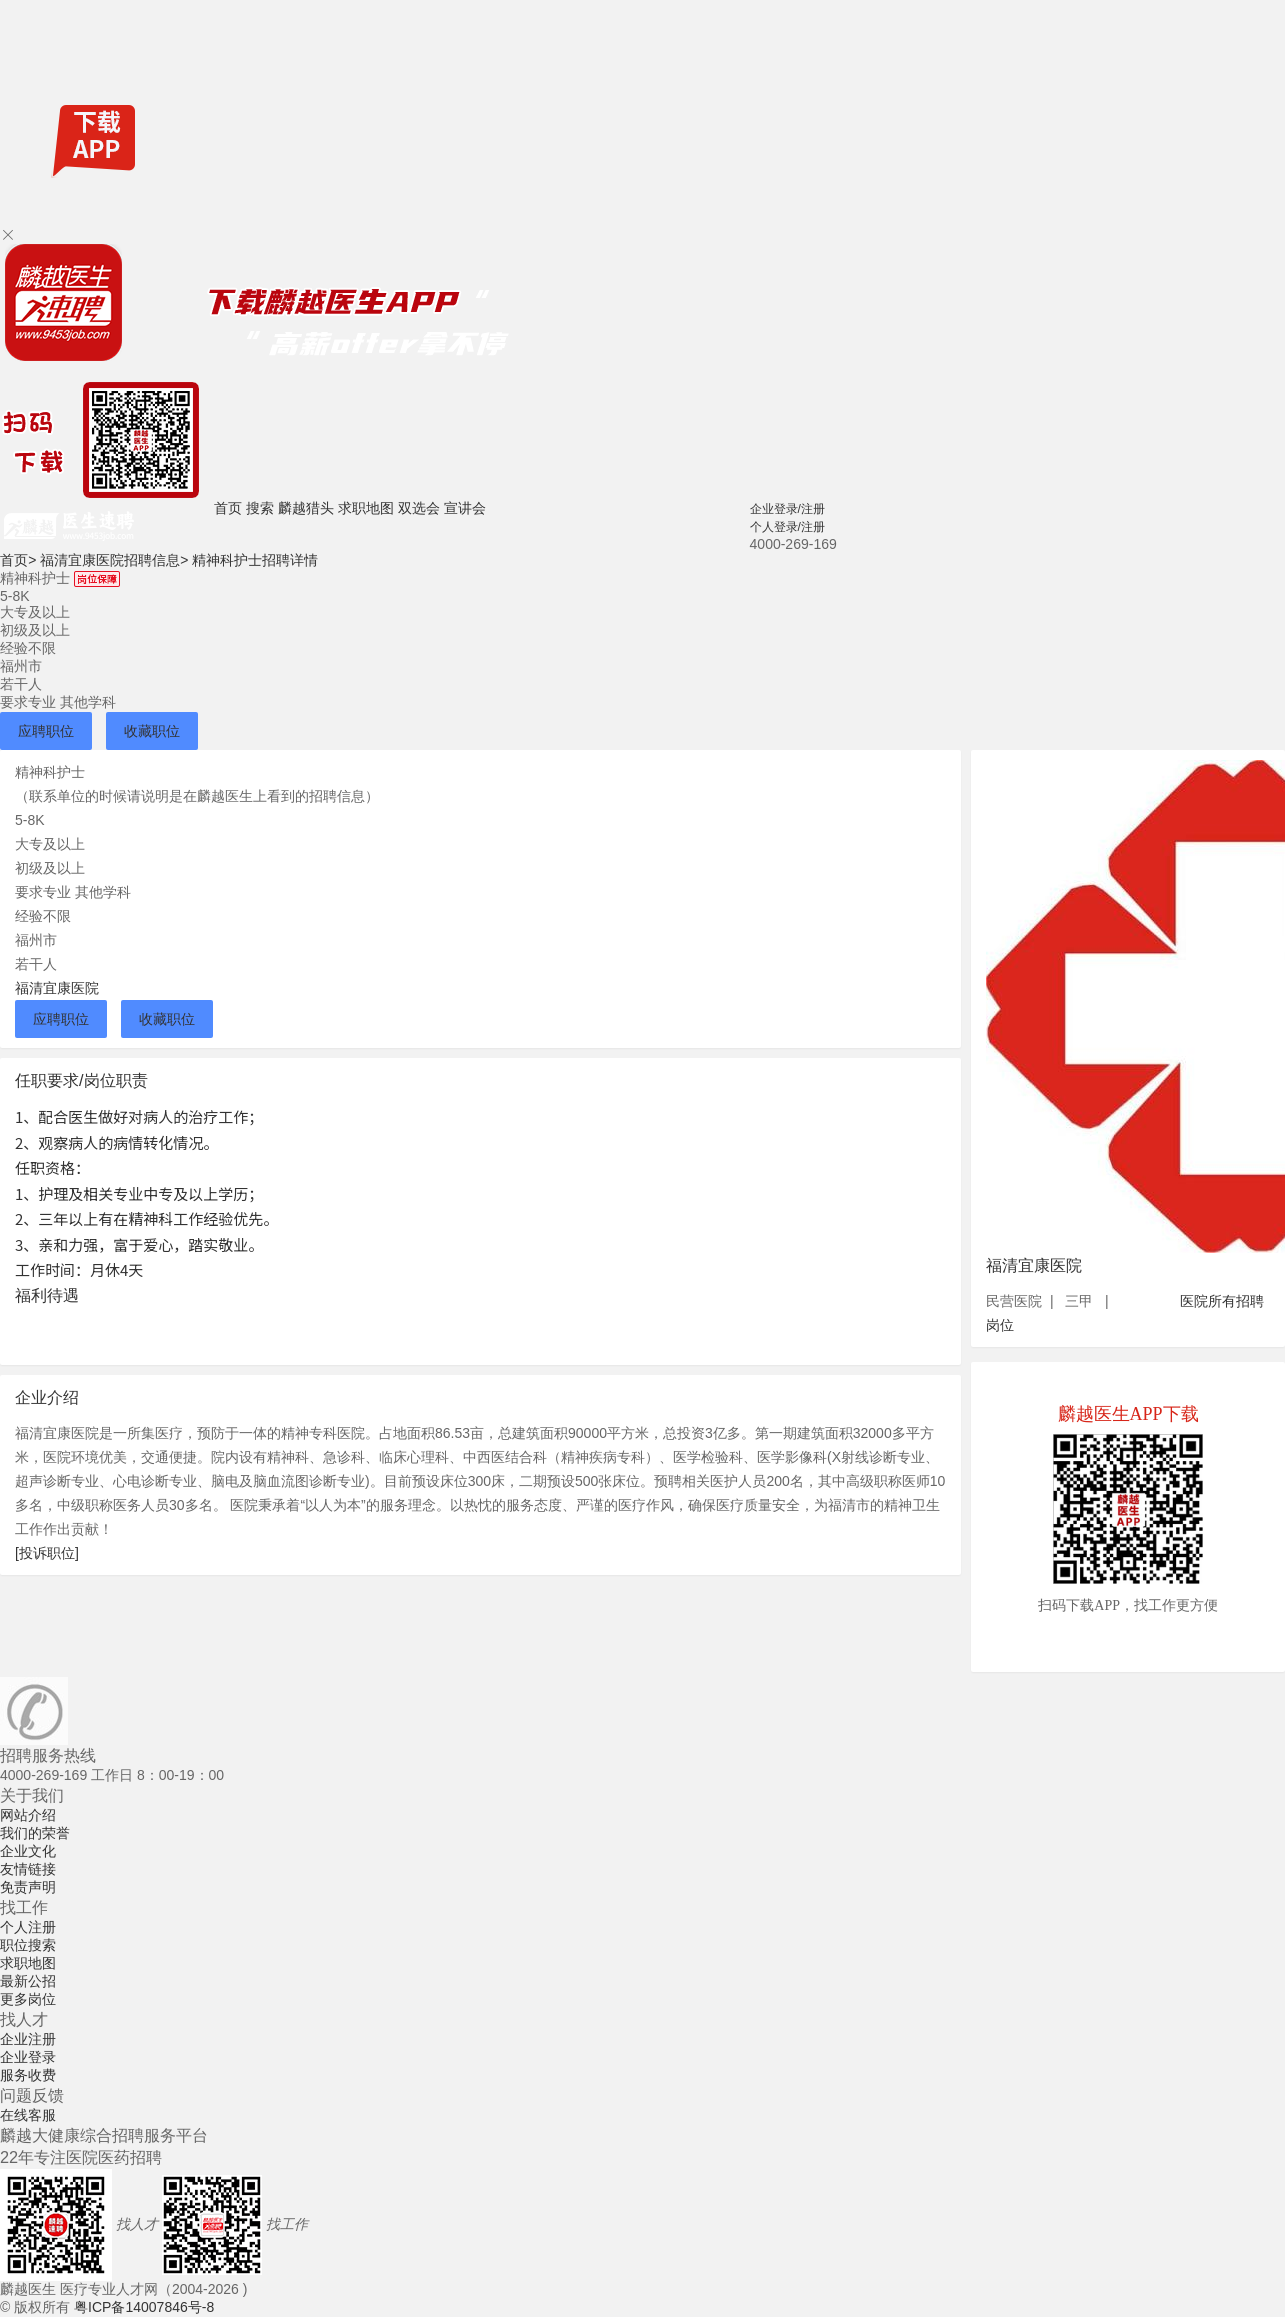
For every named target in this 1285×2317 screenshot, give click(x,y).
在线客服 (28, 2115)
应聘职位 (46, 731)
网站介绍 (28, 1815)
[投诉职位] (47, 1553)
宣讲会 (465, 508)
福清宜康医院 (57, 988)
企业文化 (28, 1851)
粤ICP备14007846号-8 (144, 2307)
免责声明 (28, 1887)
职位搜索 (28, 1945)
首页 (228, 508)
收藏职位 (152, 731)
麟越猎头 (306, 508)
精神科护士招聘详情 (255, 560)
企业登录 (28, 2057)
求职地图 (366, 508)
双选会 (419, 508)
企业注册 (28, 2039)
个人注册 (28, 1927)
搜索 (260, 508)
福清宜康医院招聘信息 (114, 560)
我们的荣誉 (35, 1833)
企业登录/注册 (787, 509)
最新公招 (28, 1981)
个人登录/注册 (787, 527)
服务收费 (28, 2075)
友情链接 (28, 1869)
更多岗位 (28, 1999)
